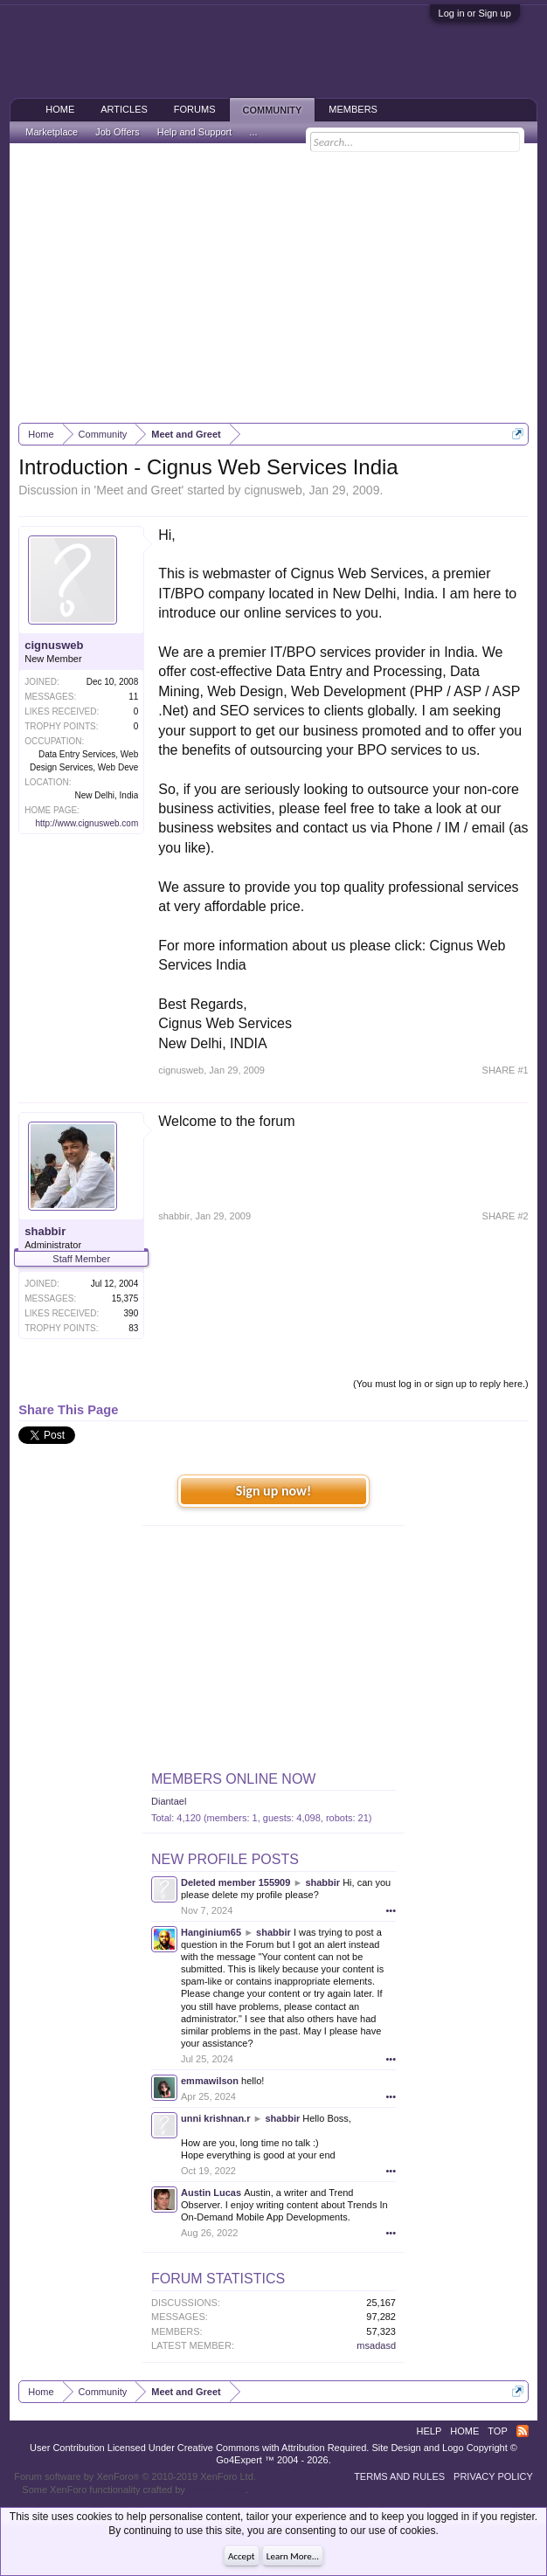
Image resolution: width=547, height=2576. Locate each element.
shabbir (45, 1231)
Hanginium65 (211, 1932)
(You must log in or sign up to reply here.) (441, 1383)
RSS (522, 2431)
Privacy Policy (493, 2476)
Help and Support (194, 132)
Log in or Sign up (475, 13)
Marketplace (51, 132)
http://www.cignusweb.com (86, 823)
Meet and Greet (138, 490)
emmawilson (210, 2080)
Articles (124, 109)
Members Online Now (233, 1778)
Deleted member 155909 (235, 1882)
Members (353, 109)
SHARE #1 (505, 1070)
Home (59, 109)
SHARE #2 (505, 1216)
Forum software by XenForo (135, 2476)
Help (429, 2431)
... (253, 132)
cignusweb (273, 490)
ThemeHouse (217, 2489)
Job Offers (117, 132)
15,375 (125, 1298)
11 (133, 696)
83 (133, 1328)
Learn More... (293, 2556)
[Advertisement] (273, 283)
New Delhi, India (106, 795)
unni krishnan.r (215, 2118)
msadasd (376, 2345)
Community (272, 110)
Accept (241, 2556)
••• (390, 1910)
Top (497, 2431)
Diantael (168, 1801)
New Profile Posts (225, 1859)
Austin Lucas (211, 2192)
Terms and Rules (399, 2476)
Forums (195, 109)
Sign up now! (273, 1490)
